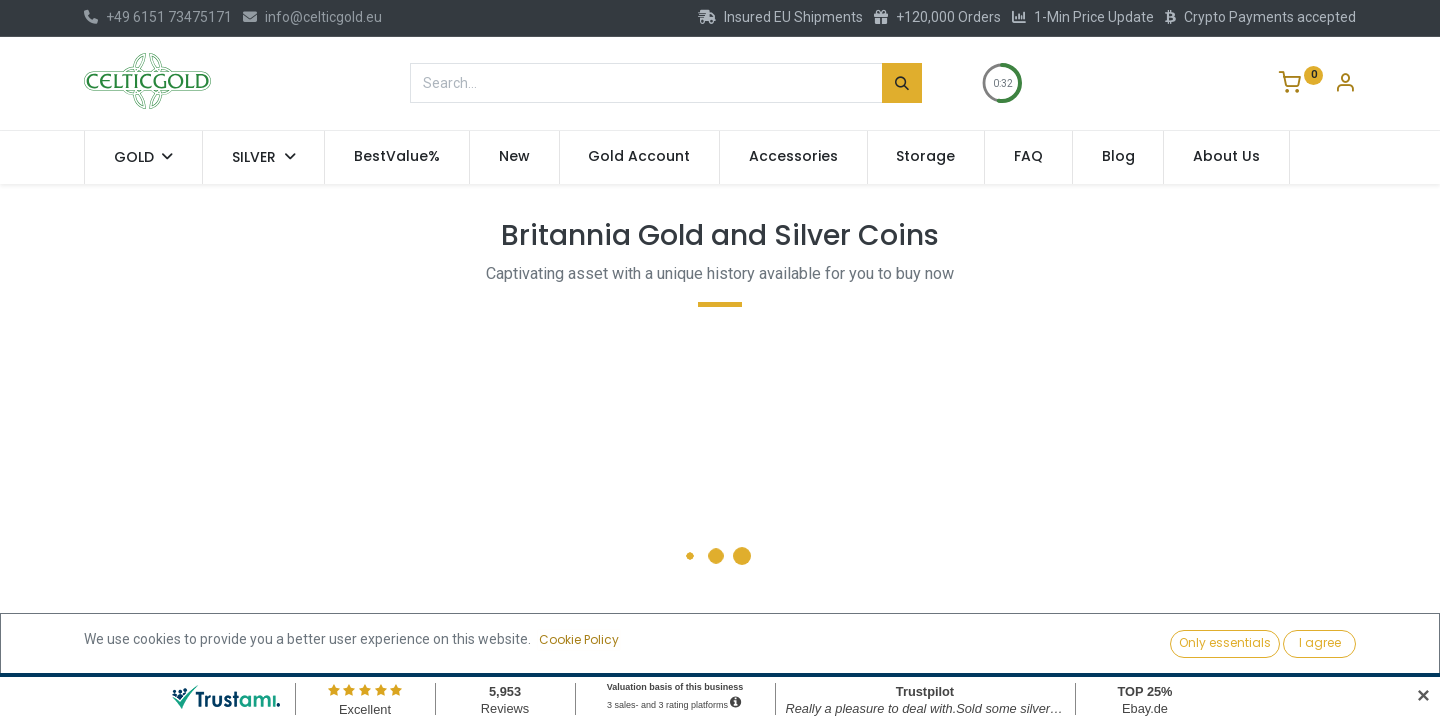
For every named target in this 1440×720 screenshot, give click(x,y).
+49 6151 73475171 (158, 17)
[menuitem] (397, 157)
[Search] (902, 83)
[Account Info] (1345, 85)
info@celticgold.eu (312, 17)
